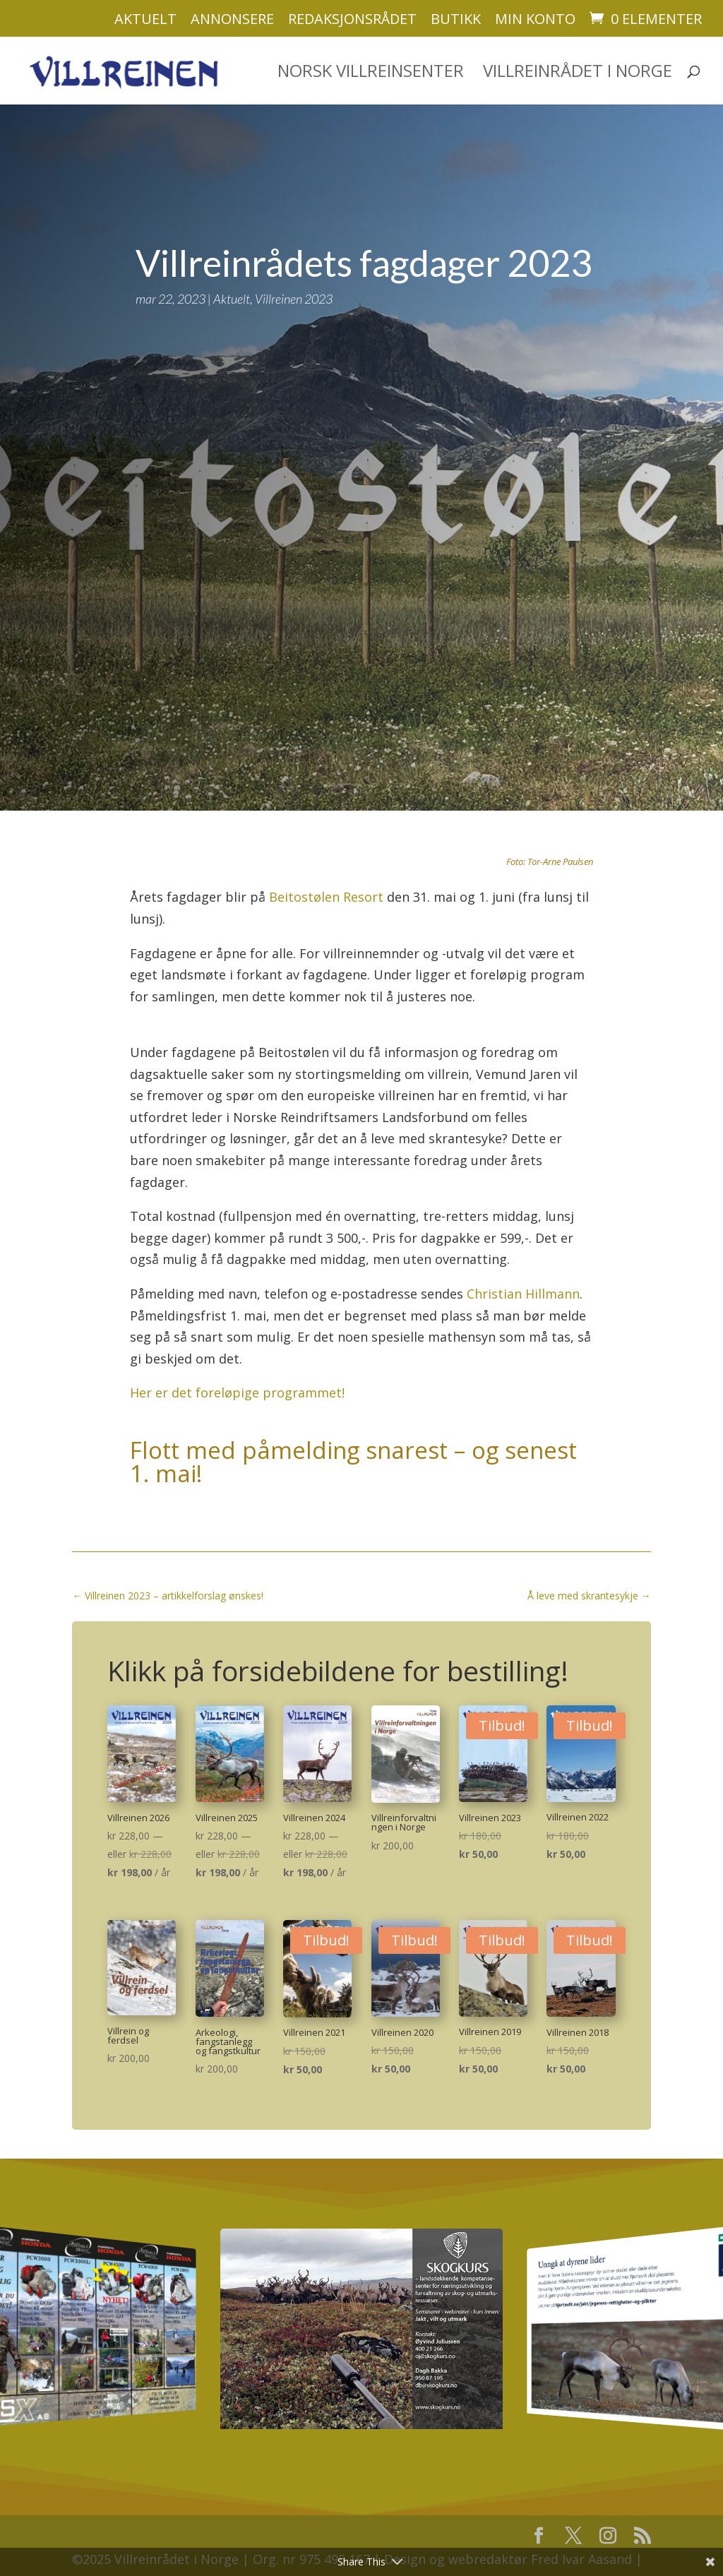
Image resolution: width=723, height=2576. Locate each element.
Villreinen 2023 (294, 272)
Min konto (535, 20)
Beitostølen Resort (326, 870)
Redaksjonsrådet (352, 20)
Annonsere (232, 20)
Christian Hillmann (523, 1267)
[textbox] (361, 966)
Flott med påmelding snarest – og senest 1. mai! (353, 1435)
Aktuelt (145, 20)
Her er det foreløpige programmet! (237, 1366)
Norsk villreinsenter (370, 58)
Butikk (456, 20)
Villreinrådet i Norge (577, 58)
